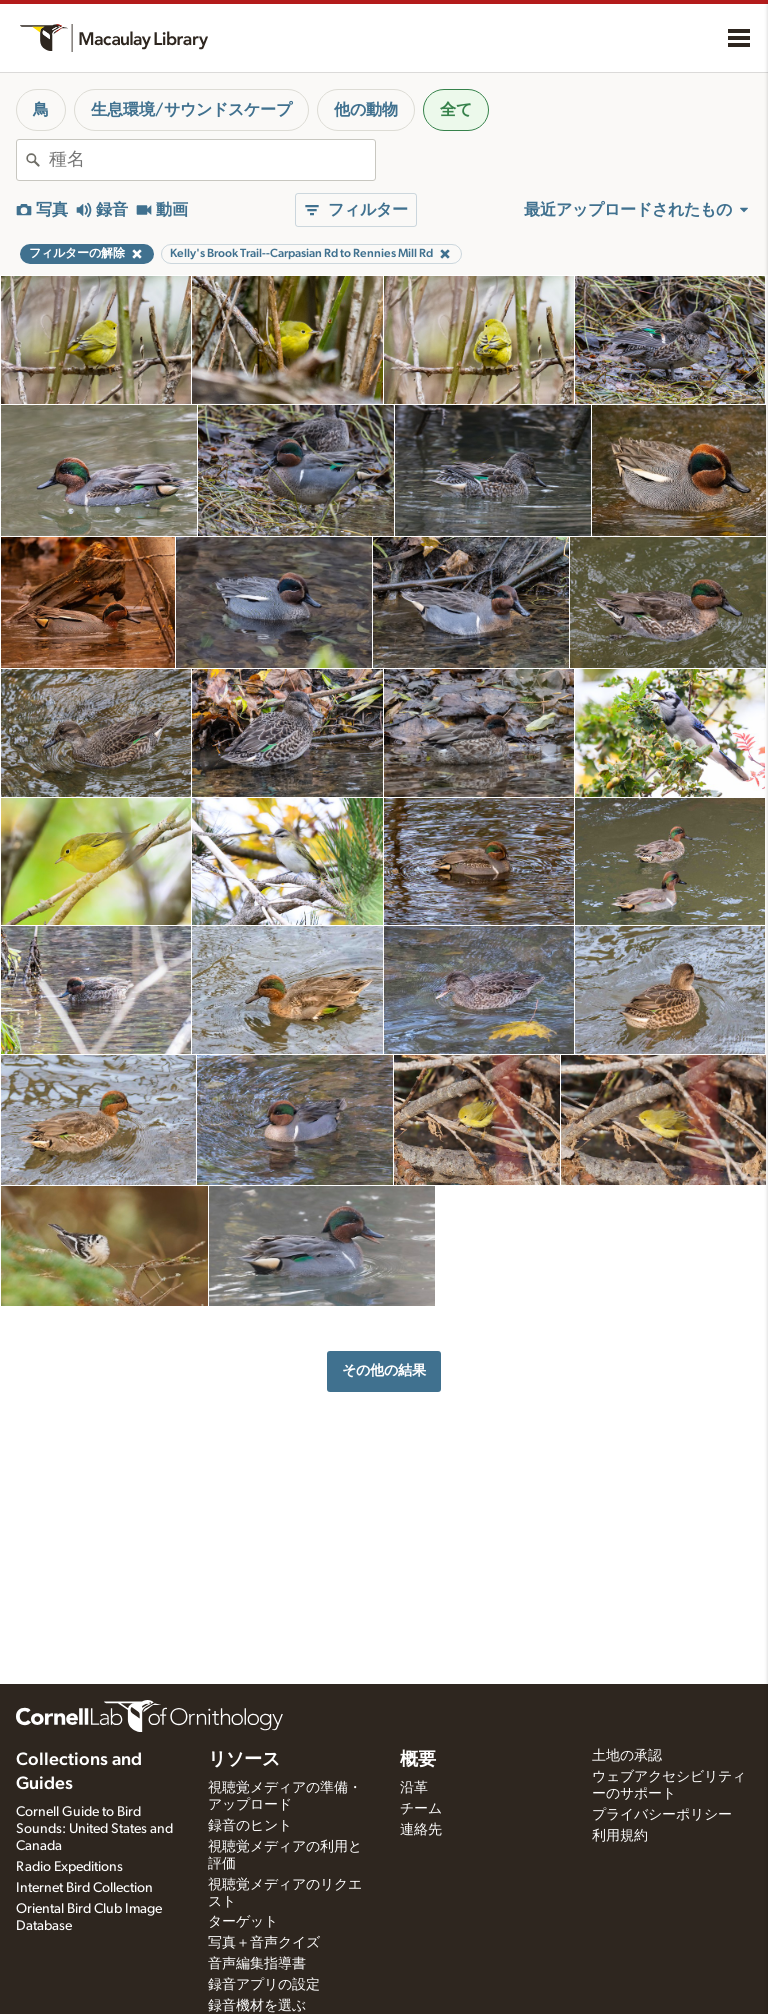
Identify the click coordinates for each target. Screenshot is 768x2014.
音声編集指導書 (257, 1964)
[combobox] (212, 160)
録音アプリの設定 (264, 1985)
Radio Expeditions (69, 1867)
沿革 (414, 1788)
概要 (418, 1760)
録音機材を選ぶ (257, 2006)
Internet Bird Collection (84, 1888)
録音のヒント (250, 1826)
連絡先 (421, 1830)
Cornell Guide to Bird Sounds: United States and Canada (94, 1829)
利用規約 (620, 1836)
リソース (244, 1760)
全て (456, 110)
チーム (421, 1809)
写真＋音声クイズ (264, 1943)
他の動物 (366, 110)
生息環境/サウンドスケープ (191, 110)
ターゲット (243, 1922)
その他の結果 (384, 1370)
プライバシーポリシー (662, 1815)
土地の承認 (627, 1756)
